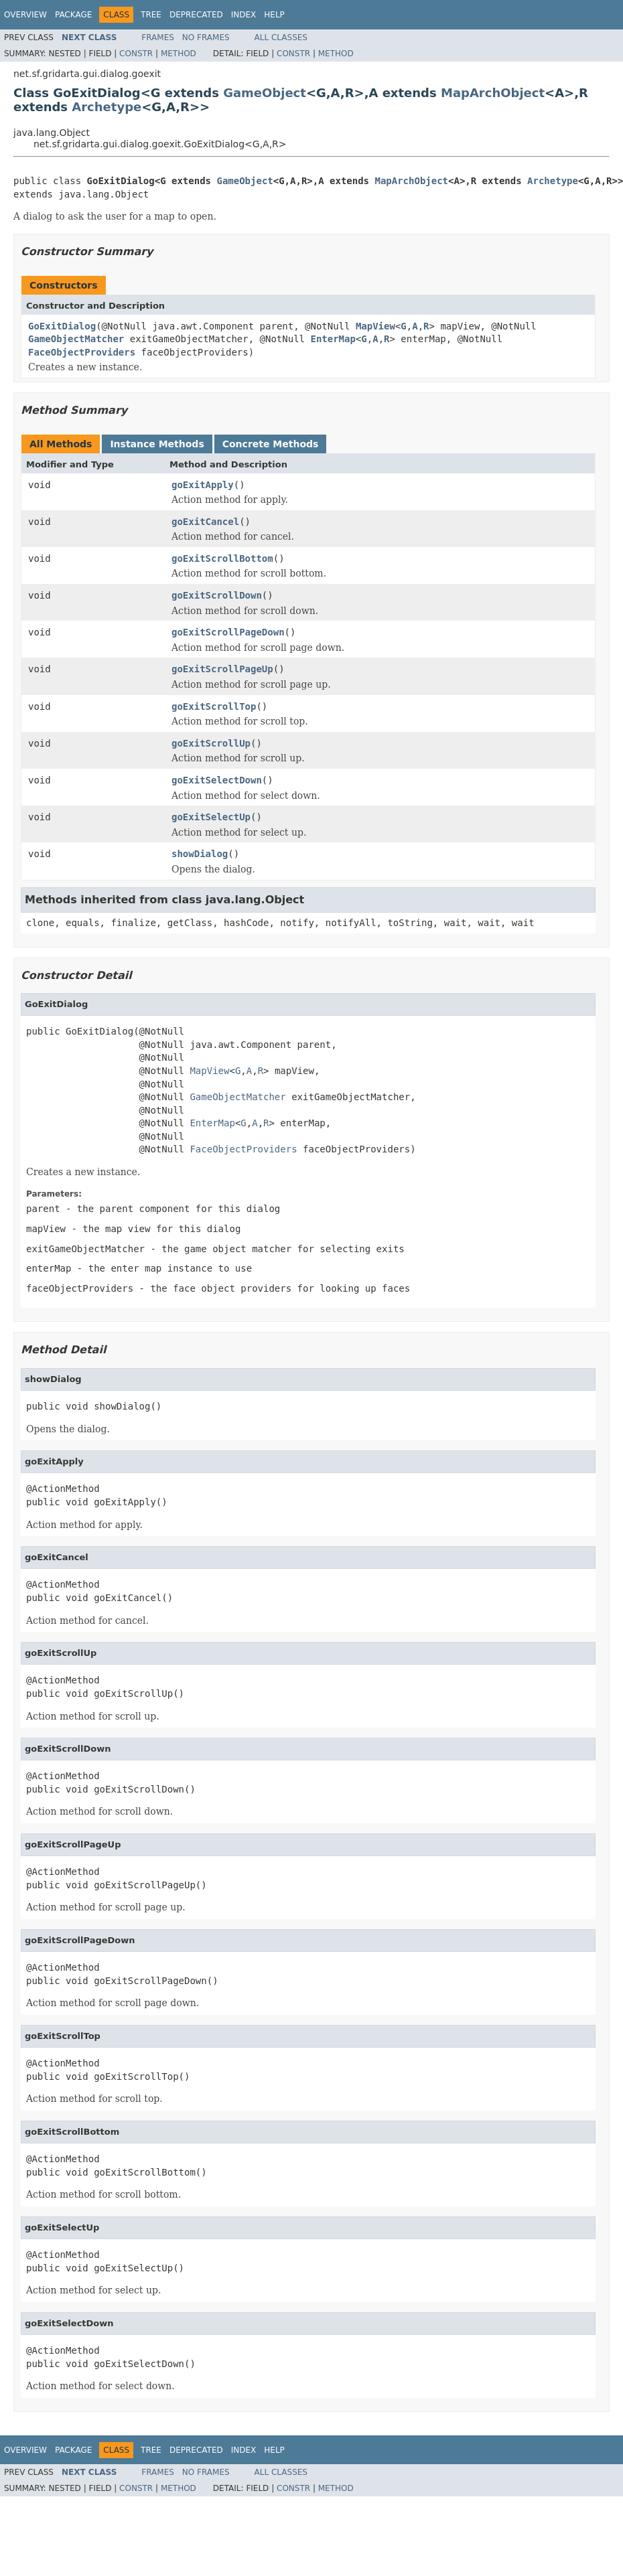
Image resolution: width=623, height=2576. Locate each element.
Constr (136, 53)
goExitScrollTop (213, 706)
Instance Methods (157, 444)
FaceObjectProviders (81, 352)
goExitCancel (205, 521)
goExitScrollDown (216, 595)
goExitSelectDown (216, 780)
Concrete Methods (270, 444)
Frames (157, 37)
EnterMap (332, 338)
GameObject (264, 93)
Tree (151, 14)
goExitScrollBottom (222, 558)
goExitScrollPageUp (222, 669)
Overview (25, 14)
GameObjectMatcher (76, 338)
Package (73, 14)
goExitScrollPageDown (228, 632)
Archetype (106, 107)
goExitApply (202, 484)
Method (178, 53)
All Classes (281, 37)
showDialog (199, 853)
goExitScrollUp (211, 743)
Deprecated (196, 14)
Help (274, 14)
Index (244, 14)
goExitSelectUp (211, 817)
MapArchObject (493, 93)
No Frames (206, 37)
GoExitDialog (62, 326)
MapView (375, 326)
